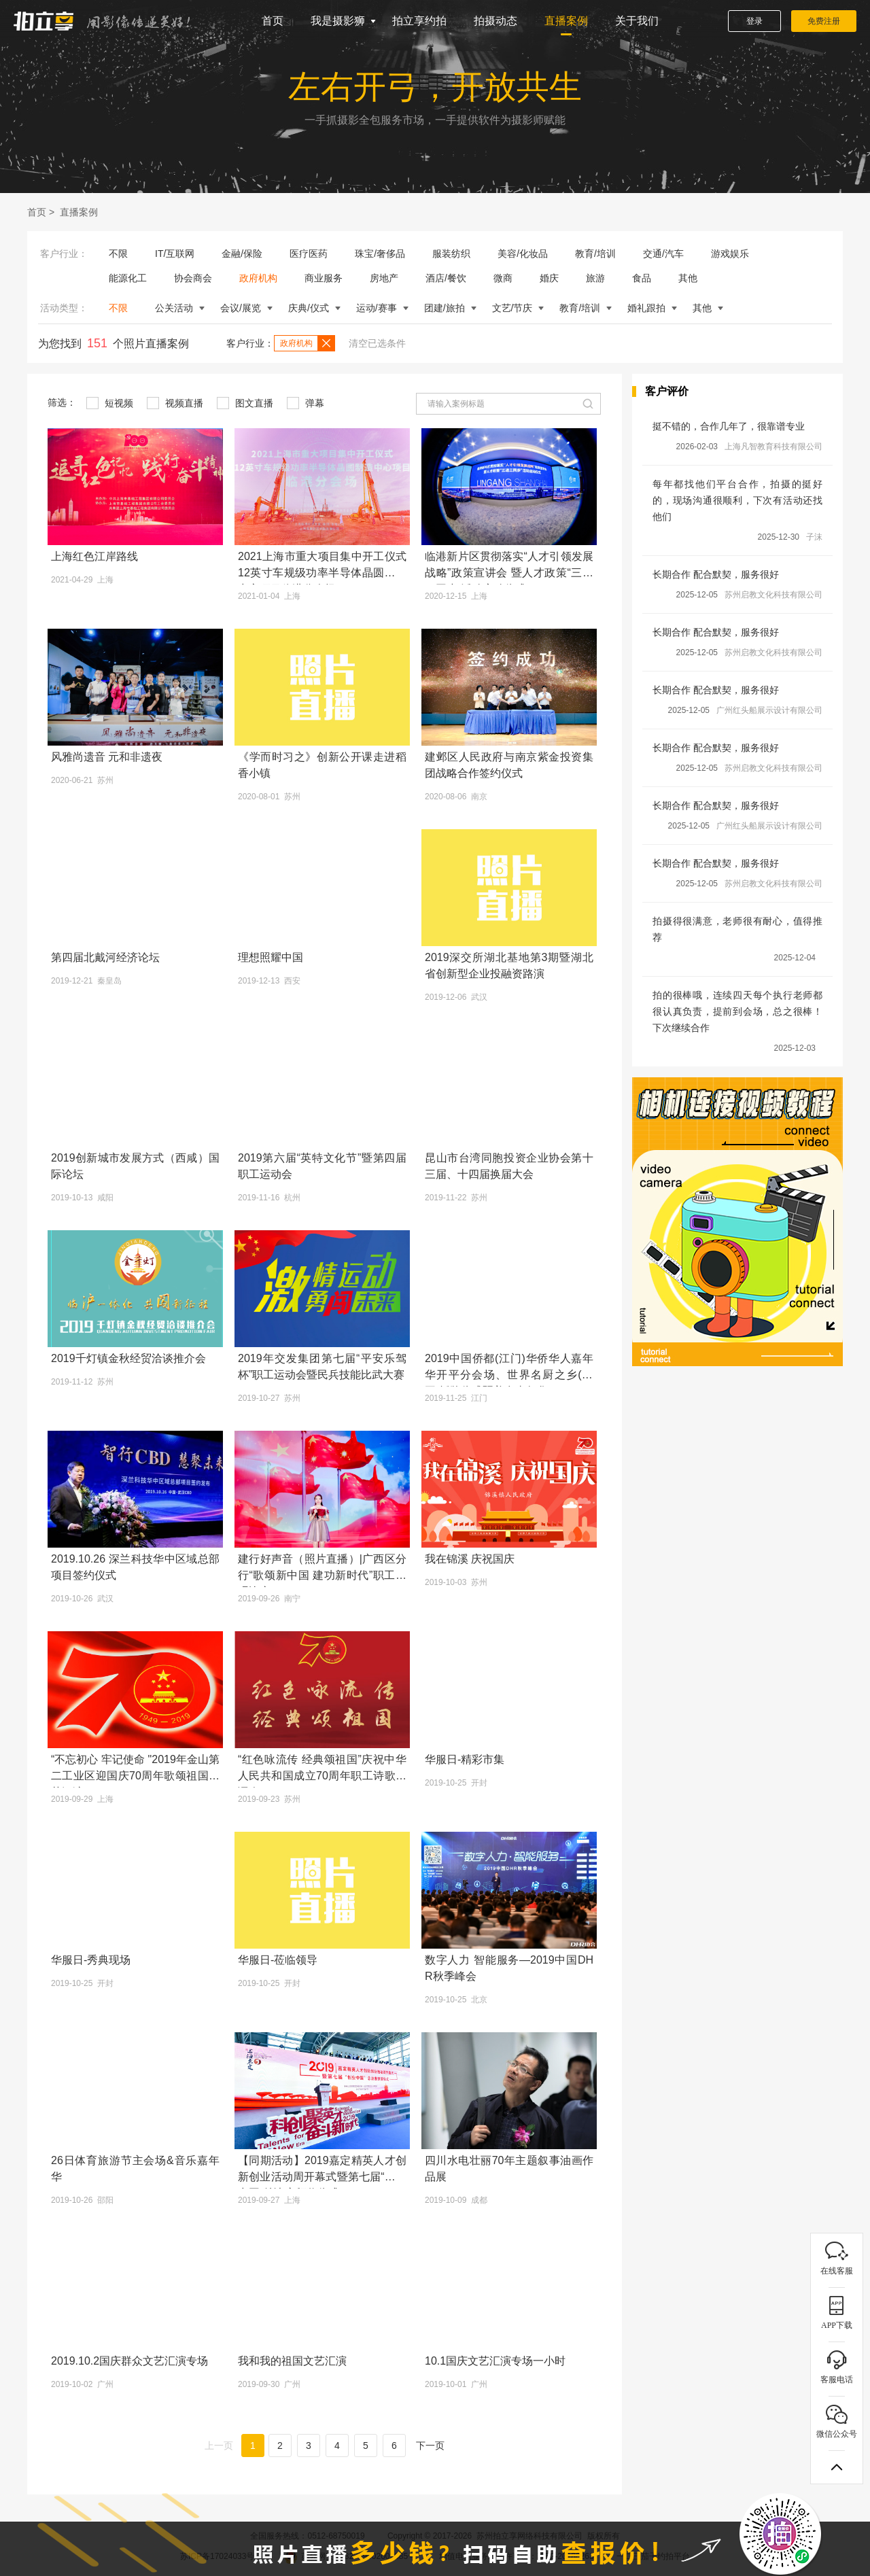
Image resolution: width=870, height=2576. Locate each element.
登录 (754, 21)
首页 (272, 21)
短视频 (109, 403)
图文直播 (245, 403)
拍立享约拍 (419, 21)
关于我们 (637, 21)
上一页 (219, 2445)
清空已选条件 (377, 343)
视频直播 (175, 403)
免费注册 (823, 21)
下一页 (430, 2445)
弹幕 (305, 403)
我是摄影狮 (338, 21)
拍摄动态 (495, 21)
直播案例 (566, 21)
